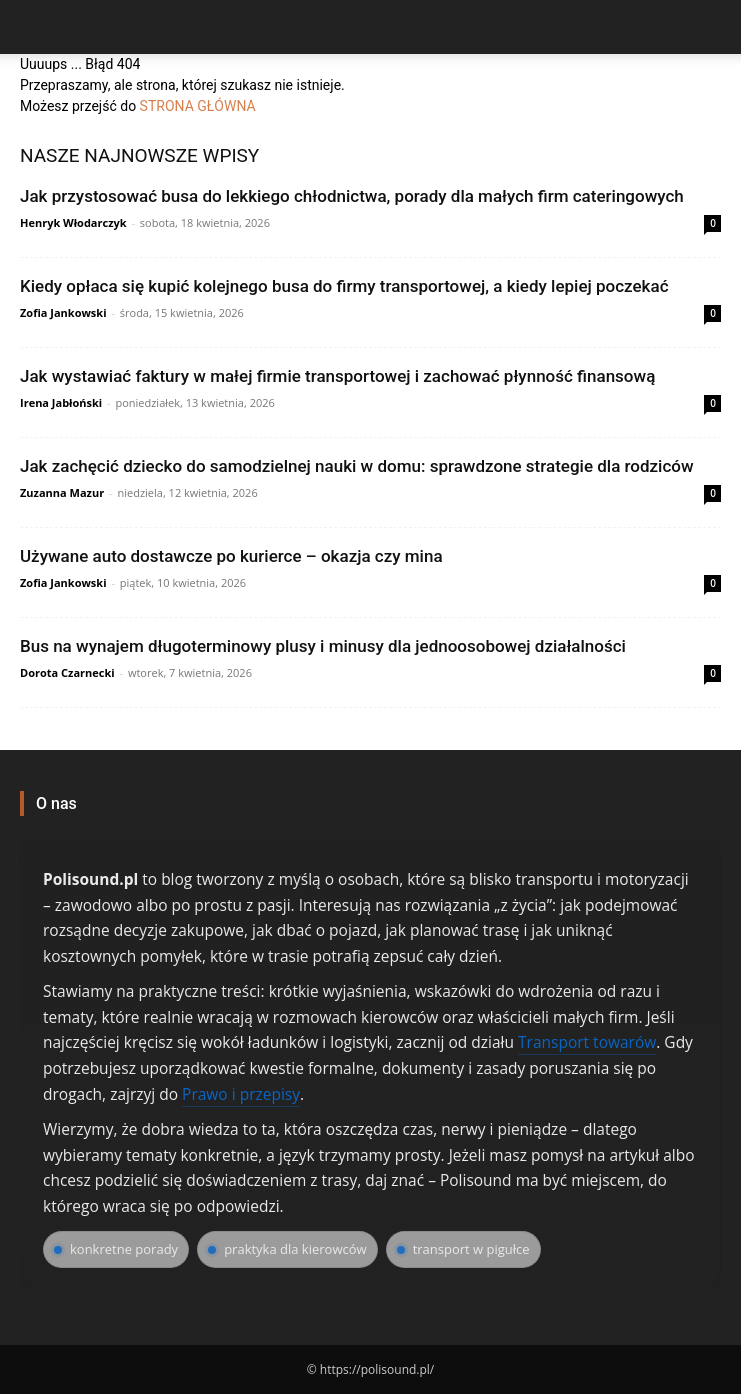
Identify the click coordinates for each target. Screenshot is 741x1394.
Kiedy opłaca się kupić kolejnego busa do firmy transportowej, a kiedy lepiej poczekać (344, 286)
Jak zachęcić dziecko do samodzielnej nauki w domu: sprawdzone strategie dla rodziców (357, 466)
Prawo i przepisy (241, 1094)
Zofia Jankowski (63, 312)
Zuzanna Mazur (62, 492)
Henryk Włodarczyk (73, 222)
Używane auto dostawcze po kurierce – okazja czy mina (231, 556)
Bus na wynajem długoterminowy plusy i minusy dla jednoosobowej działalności (323, 646)
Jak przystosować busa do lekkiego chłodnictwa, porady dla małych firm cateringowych (352, 196)
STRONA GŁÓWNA (198, 106)
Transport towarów (587, 1042)
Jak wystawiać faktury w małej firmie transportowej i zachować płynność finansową (337, 376)
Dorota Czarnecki (67, 672)
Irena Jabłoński (61, 402)
